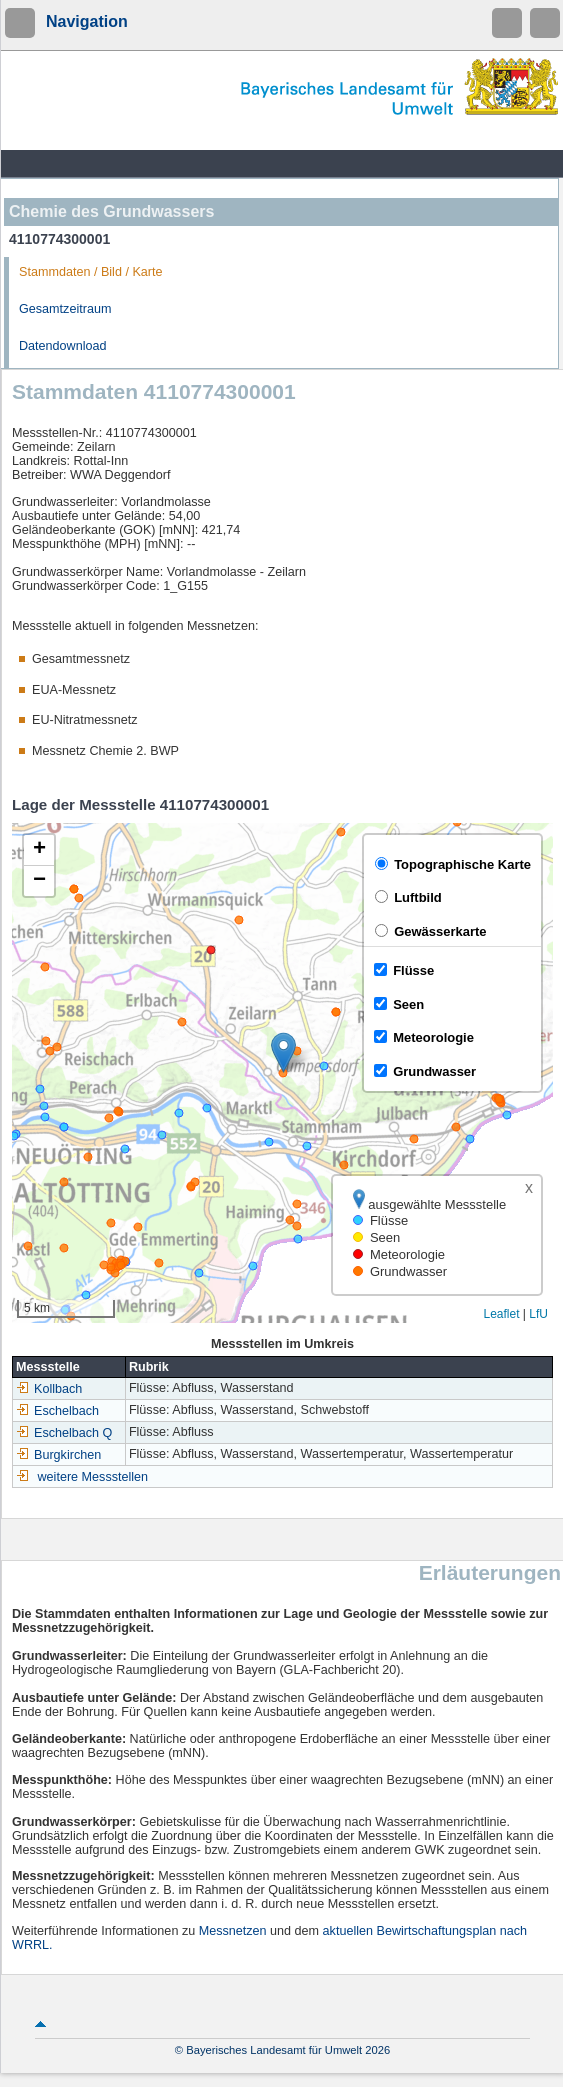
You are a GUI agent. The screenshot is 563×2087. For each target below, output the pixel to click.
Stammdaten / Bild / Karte (91, 272)
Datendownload (63, 346)
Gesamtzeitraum (65, 309)
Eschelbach (57, 1411)
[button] (283, 1052)
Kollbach (49, 1389)
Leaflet (501, 1314)
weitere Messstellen (93, 1477)
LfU (538, 1314)
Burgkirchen (58, 1455)
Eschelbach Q (64, 1433)
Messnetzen (233, 1931)
